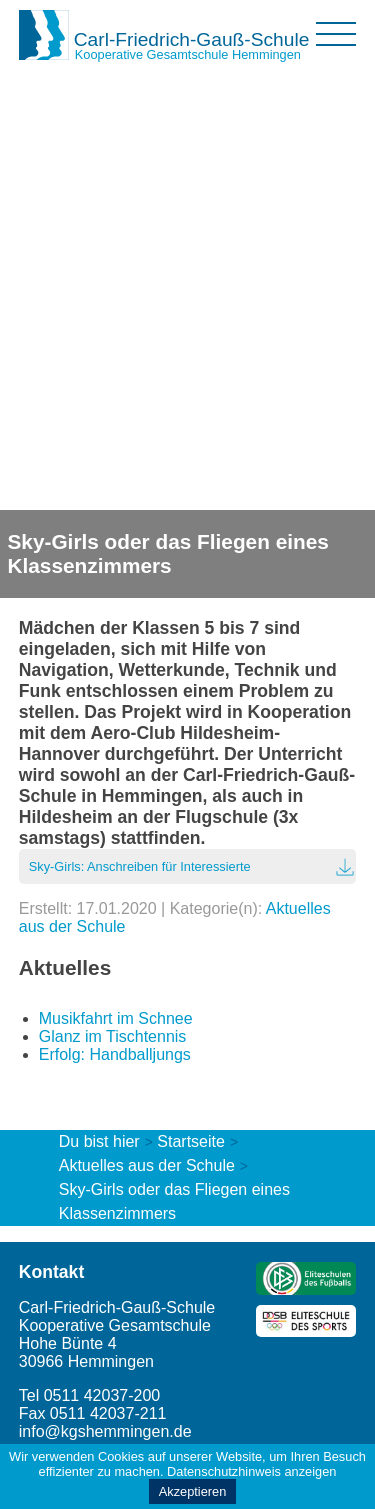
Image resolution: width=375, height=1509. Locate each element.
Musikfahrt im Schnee (116, 1018)
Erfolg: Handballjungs (115, 1054)
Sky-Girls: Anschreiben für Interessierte (140, 866)
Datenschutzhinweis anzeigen (251, 1471)
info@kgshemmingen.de (105, 1431)
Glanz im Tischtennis (113, 1036)
